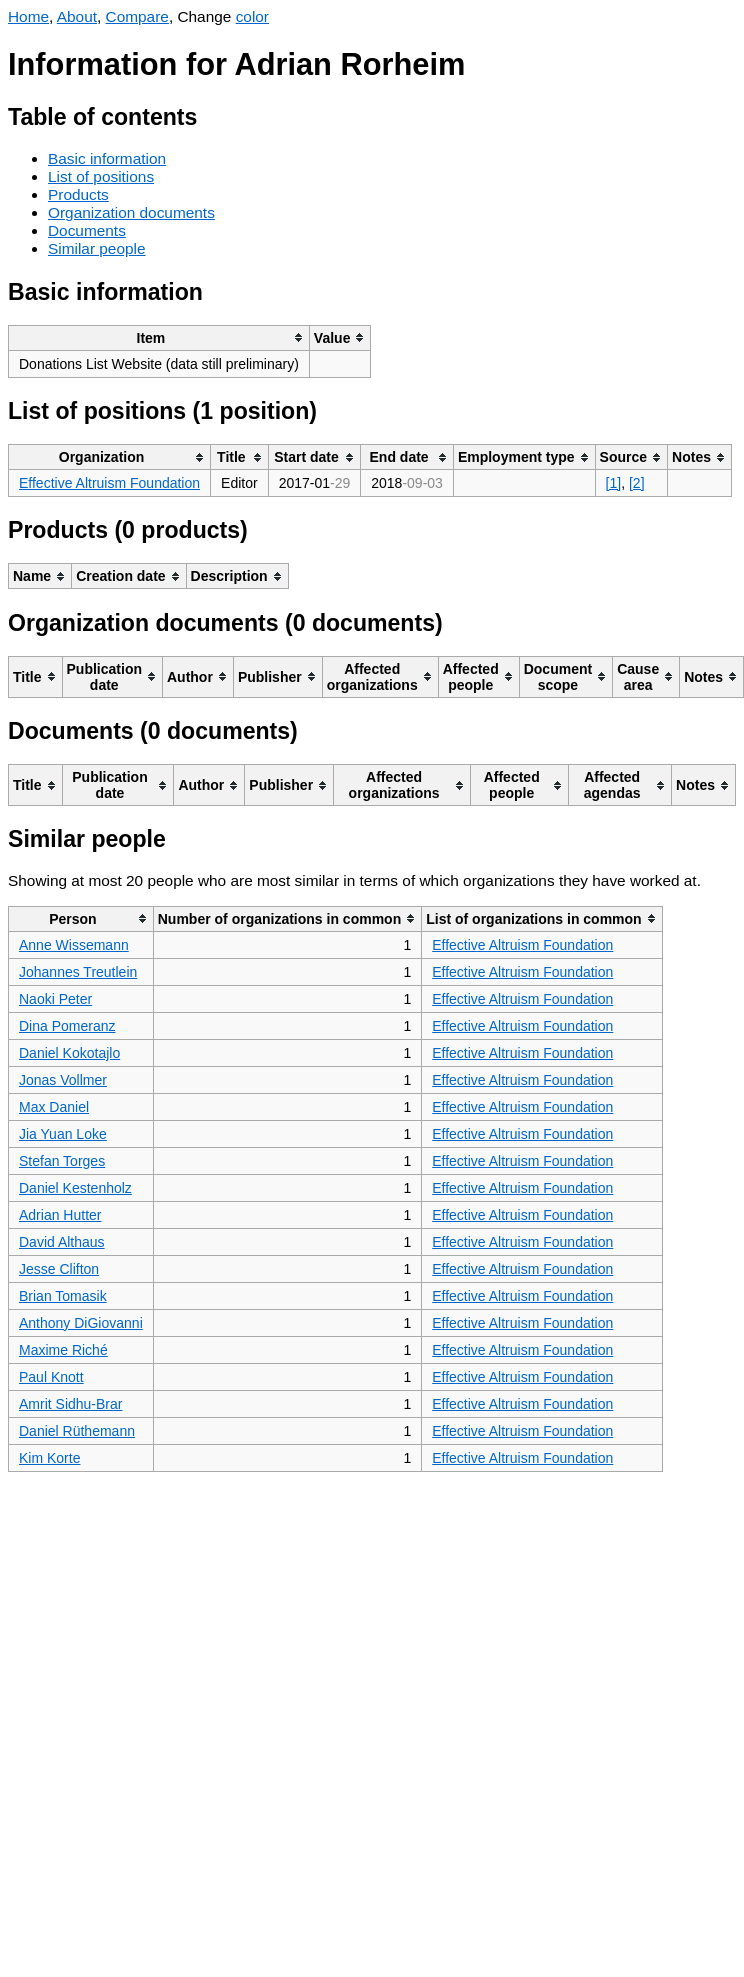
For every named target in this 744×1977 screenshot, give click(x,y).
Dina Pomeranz (67, 1026)
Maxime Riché (63, 1350)
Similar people (97, 248)
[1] (614, 483)
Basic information (107, 158)
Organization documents (131, 212)
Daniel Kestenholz (75, 1188)
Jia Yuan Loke (63, 1134)
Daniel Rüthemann (77, 1431)
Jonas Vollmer (63, 1080)
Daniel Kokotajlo (69, 1053)
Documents (87, 230)
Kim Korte (49, 1458)
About (77, 16)
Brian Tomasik (63, 1296)
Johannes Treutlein (78, 972)
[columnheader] (159, 337)
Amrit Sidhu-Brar (70, 1404)
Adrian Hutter (60, 1215)
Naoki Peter (55, 999)
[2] (637, 483)
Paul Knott (51, 1377)
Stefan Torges (62, 1161)
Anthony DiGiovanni (81, 1323)
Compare (137, 16)
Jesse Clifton (59, 1269)
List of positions (101, 176)
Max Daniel (54, 1107)
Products (78, 194)
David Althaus (62, 1242)
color (252, 16)
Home (28, 16)
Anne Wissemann (74, 945)
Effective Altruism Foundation (109, 483)
